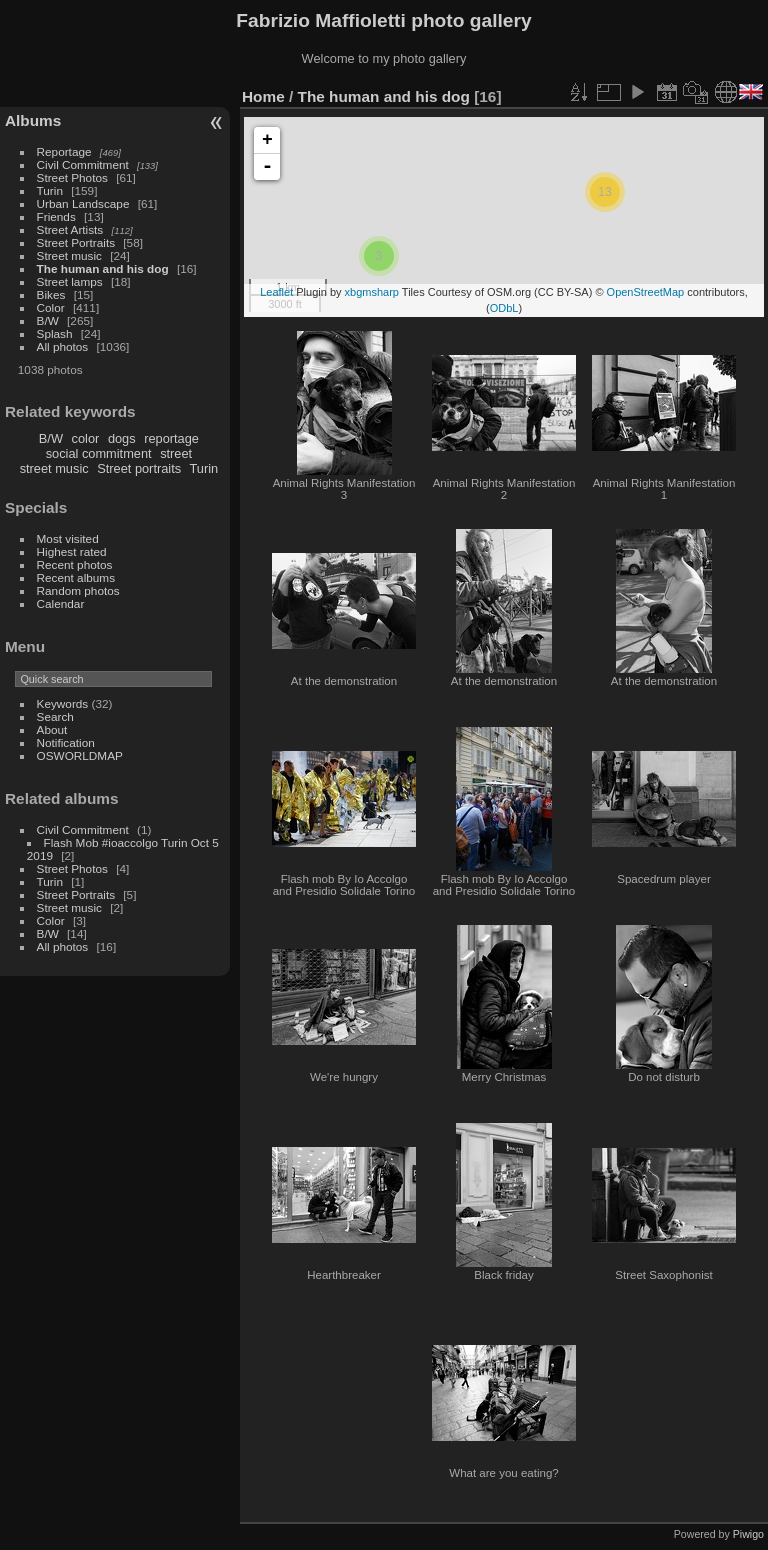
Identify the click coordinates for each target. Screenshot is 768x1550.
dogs (122, 438)
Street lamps (70, 281)
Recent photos (75, 564)
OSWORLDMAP (80, 755)
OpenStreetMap (646, 292)
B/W (48, 320)
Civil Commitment (83, 164)
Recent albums (76, 577)
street (176, 453)
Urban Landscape (83, 203)
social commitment (99, 453)
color (86, 438)
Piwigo (748, 1534)
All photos (63, 346)
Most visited (68, 538)
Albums (33, 120)
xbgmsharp (372, 292)
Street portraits (139, 468)
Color (51, 307)
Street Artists (70, 229)
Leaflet (276, 292)
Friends (56, 216)
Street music (69, 255)
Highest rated (72, 551)
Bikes (51, 294)
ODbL (504, 308)
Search (55, 716)
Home (263, 96)
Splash (55, 333)
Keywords (63, 703)
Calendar (61, 603)
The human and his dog (103, 268)
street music (54, 468)
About (52, 729)
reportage (171, 438)
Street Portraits (76, 242)
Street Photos (72, 177)
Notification (66, 742)
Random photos (78, 590)
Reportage (64, 151)
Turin (50, 190)
